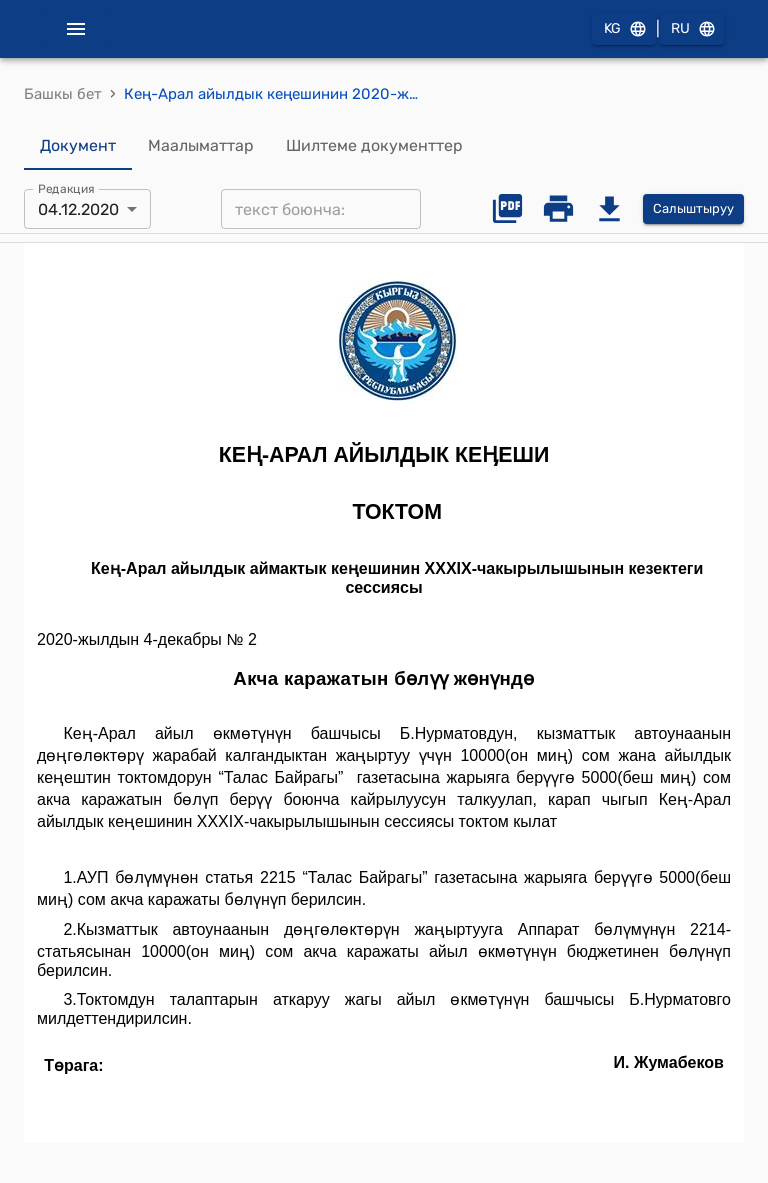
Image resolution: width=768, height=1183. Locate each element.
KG (624, 29)
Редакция (66, 189)
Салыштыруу (693, 209)
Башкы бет (63, 94)
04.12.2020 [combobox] (78, 209)
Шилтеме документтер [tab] (374, 146)
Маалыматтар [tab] (201, 146)
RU (692, 29)
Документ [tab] (78, 146)
